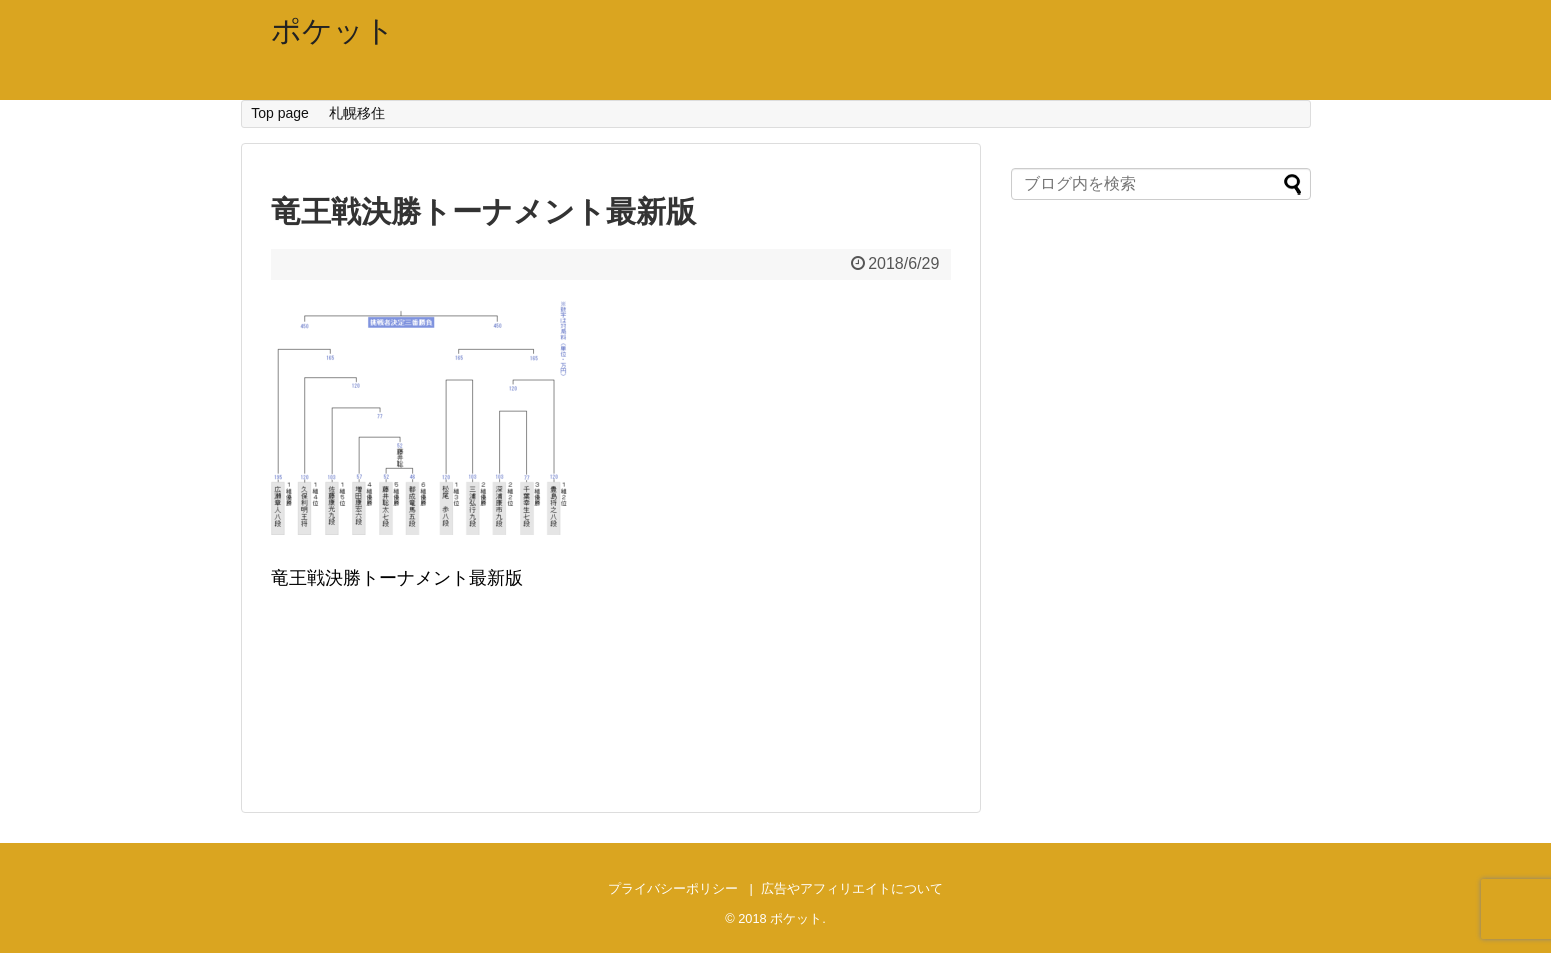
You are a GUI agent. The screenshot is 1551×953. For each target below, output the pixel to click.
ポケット (333, 30)
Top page (280, 113)
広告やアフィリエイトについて (852, 888)
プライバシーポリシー (673, 888)
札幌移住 (357, 113)
